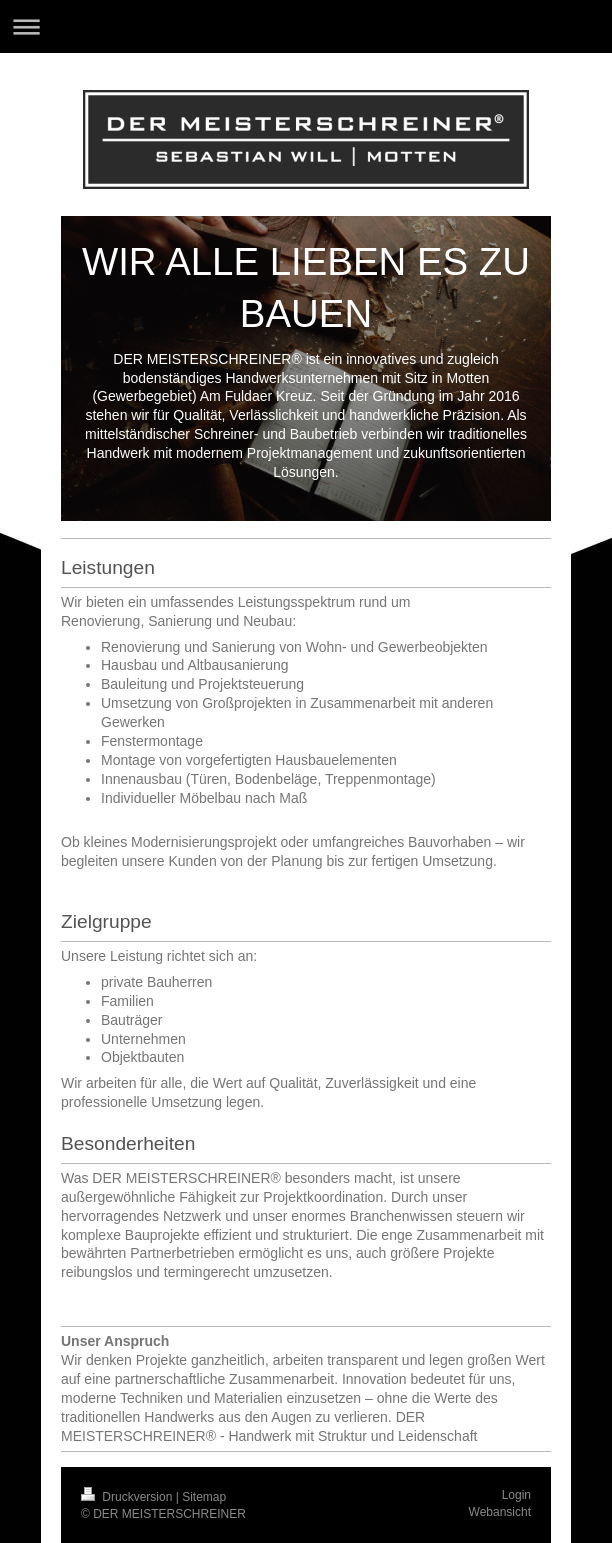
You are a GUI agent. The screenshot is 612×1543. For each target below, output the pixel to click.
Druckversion (128, 1497)
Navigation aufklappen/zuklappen (306, 26)
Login (516, 1495)
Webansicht (500, 1512)
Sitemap (204, 1497)
